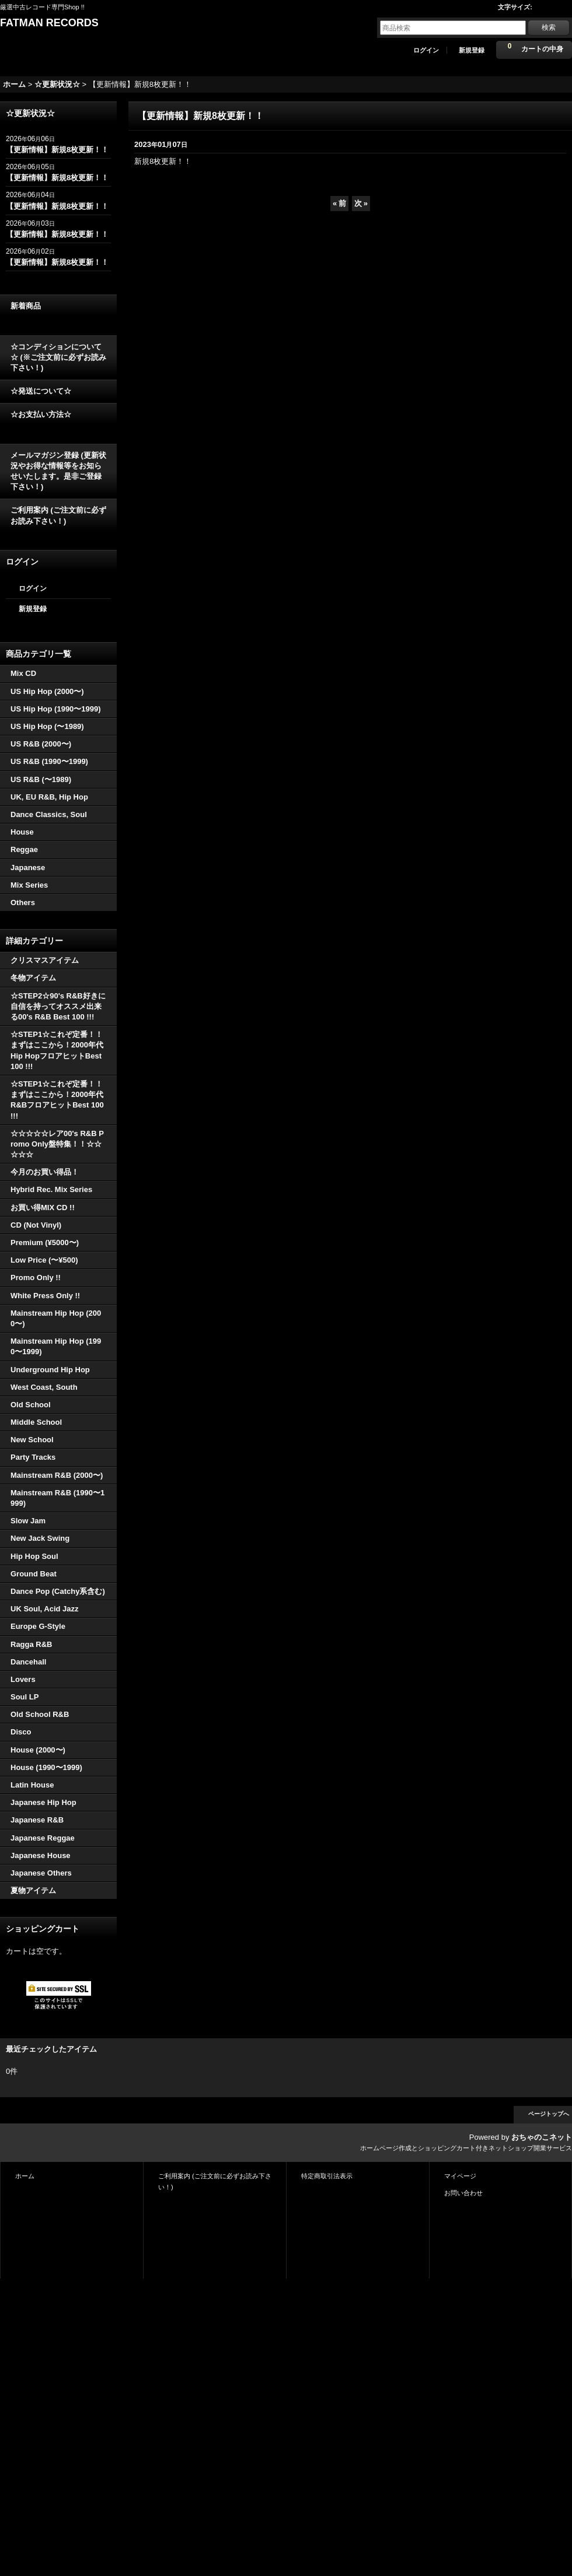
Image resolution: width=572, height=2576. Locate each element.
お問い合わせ (463, 2192)
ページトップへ (548, 2114)
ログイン (426, 50)
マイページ (460, 2175)
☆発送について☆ (41, 391)
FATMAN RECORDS (49, 23)
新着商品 (26, 306)
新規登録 (471, 50)
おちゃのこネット (541, 2137)
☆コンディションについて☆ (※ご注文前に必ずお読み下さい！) (58, 357)
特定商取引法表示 (327, 2175)
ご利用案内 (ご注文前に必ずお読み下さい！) (58, 515)
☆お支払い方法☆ (41, 414)
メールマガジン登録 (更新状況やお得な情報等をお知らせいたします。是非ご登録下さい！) (58, 471)
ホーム (24, 2175)
